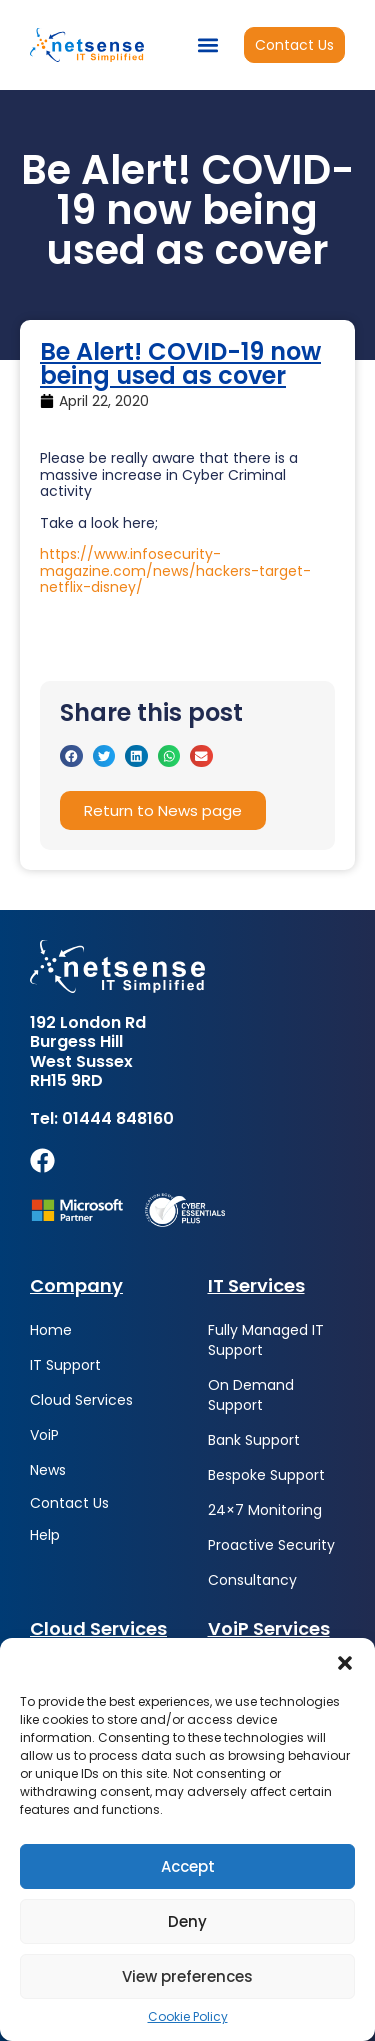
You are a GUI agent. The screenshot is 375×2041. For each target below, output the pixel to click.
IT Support (65, 1365)
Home (51, 1330)
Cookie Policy (188, 2017)
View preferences (187, 1976)
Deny (187, 1921)
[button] (345, 1663)
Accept (188, 1866)
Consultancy (252, 1580)
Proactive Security (271, 1545)
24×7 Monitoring (265, 1510)
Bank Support (254, 1440)
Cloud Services (81, 1400)
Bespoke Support (266, 1475)
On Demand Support (251, 1395)
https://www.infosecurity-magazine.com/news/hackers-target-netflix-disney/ (175, 571)
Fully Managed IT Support (266, 1340)
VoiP (44, 1435)
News (48, 1470)
